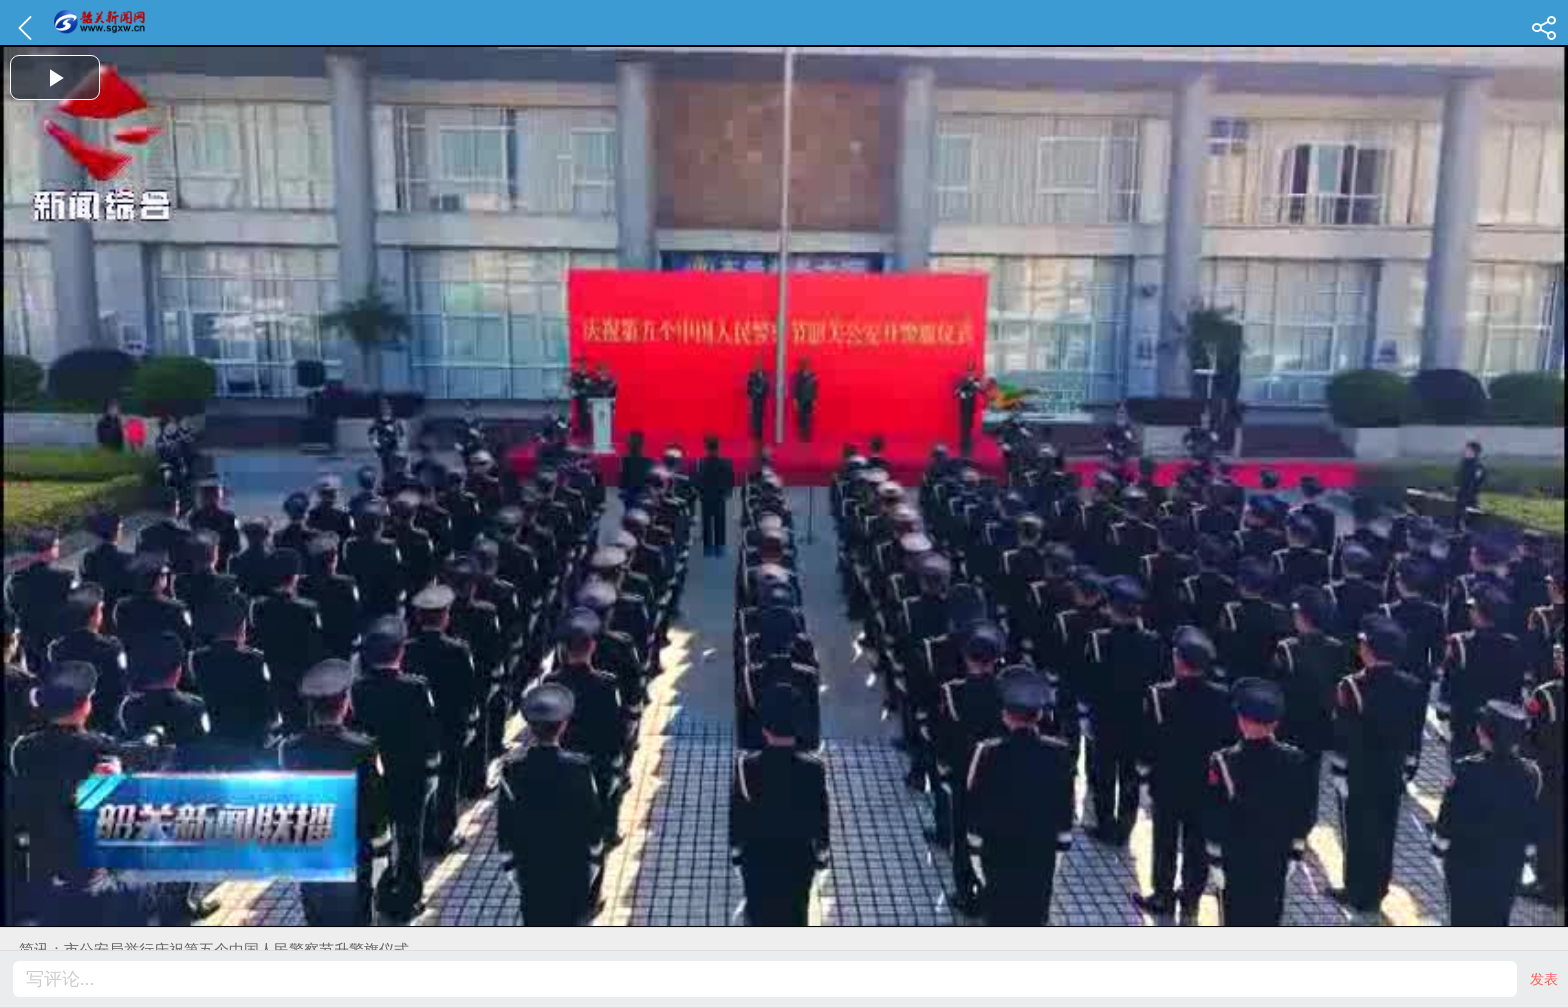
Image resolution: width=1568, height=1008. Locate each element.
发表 (1544, 979)
